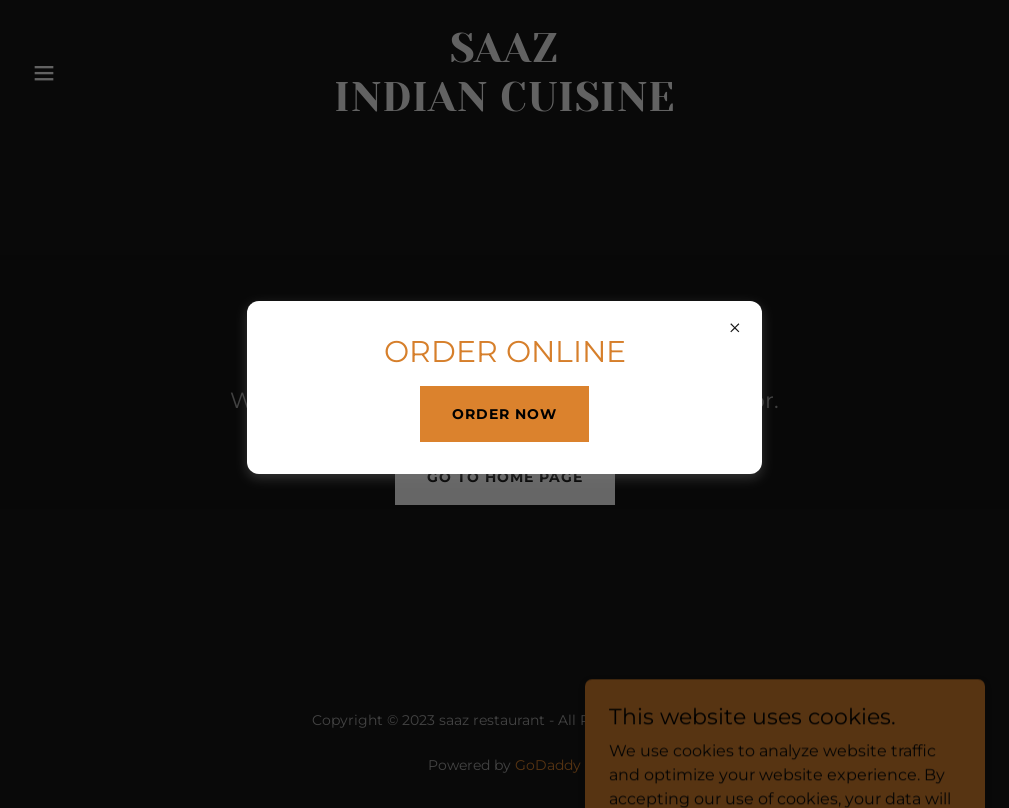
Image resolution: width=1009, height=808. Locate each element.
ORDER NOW (504, 414)
